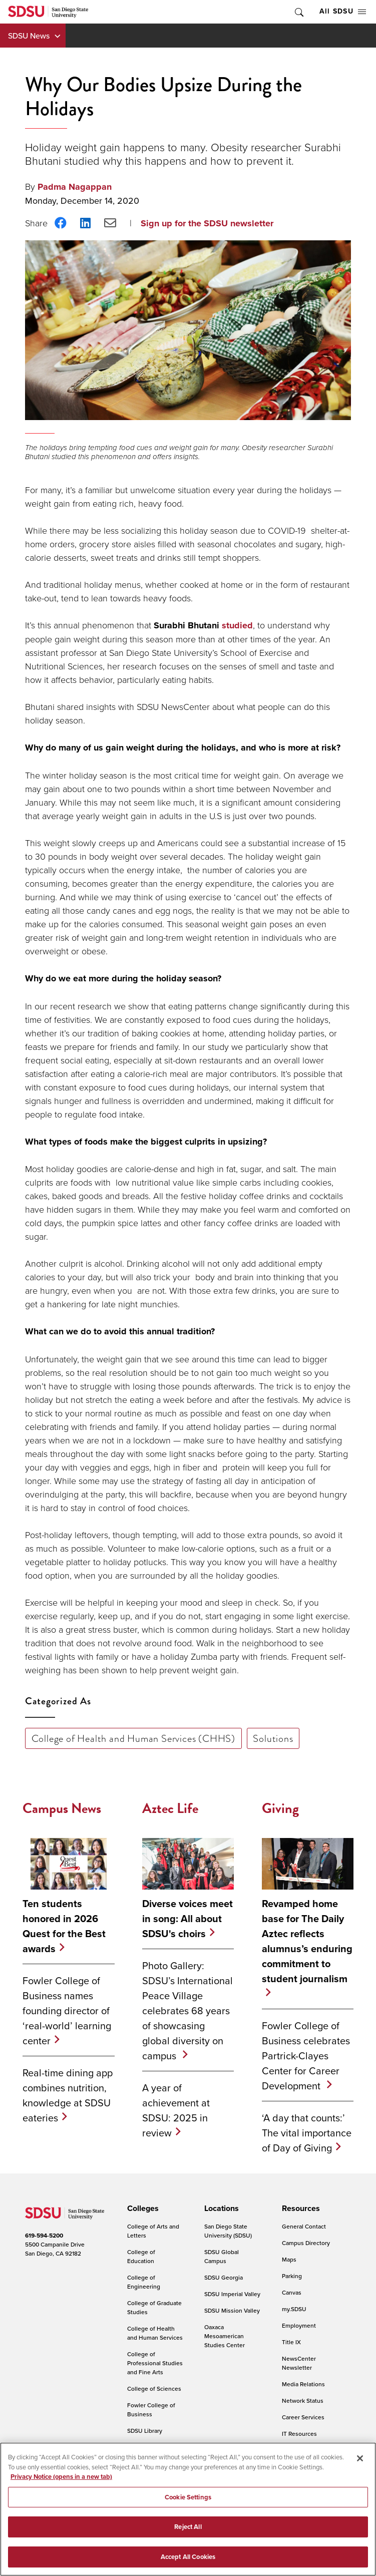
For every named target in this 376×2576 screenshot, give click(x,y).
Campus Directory (306, 2243)
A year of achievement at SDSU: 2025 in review (176, 2110)
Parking (292, 2276)
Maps (289, 2259)
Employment (299, 2325)
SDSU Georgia (223, 2277)
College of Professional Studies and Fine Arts (155, 2363)
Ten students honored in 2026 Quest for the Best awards (64, 1926)
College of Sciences (154, 2388)
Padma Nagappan (75, 186)
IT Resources (299, 2433)
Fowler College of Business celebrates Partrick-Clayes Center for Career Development (306, 2055)
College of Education (141, 2256)
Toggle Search (298, 12)
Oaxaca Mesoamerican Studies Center (224, 2336)
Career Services (303, 2417)
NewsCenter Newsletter (299, 2363)
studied (237, 625)
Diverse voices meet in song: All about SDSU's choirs (187, 1918)
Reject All (187, 2531)
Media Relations (303, 2384)
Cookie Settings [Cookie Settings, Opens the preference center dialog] (188, 2502)
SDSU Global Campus (221, 2256)
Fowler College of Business (151, 2409)
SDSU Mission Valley (232, 2310)
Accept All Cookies (188, 2561)
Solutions (273, 1738)
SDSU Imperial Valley (232, 2294)
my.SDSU (294, 2309)
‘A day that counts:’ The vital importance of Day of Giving (306, 2132)
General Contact (304, 2226)
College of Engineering (143, 2282)
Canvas (291, 2292)
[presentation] (141, 2208)
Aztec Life (170, 1808)
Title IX (291, 2342)
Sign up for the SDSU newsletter (207, 223)
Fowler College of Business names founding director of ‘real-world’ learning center (67, 2010)
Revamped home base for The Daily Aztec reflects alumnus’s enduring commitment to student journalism (307, 1941)
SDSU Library (144, 2430)
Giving (280, 1808)
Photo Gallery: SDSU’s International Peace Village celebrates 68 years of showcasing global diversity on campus (187, 2010)
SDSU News (29, 35)
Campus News (62, 1808)
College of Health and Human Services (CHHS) (133, 1738)
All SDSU (342, 11)
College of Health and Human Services (155, 2333)
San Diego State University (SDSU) (228, 2231)
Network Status (302, 2400)
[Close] (360, 2463)
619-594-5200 (44, 2235)
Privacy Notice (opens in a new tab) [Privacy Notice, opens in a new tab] (61, 2481)
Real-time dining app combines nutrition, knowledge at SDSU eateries (68, 2095)
